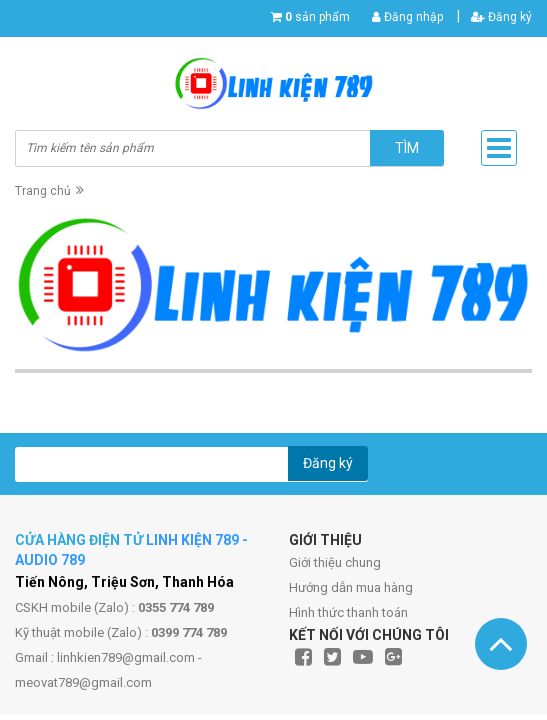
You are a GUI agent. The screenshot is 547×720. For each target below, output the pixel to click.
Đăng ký (501, 17)
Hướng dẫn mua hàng (351, 587)
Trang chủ (43, 191)
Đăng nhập (407, 17)
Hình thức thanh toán (348, 612)
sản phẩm (317, 17)
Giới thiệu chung (335, 562)
